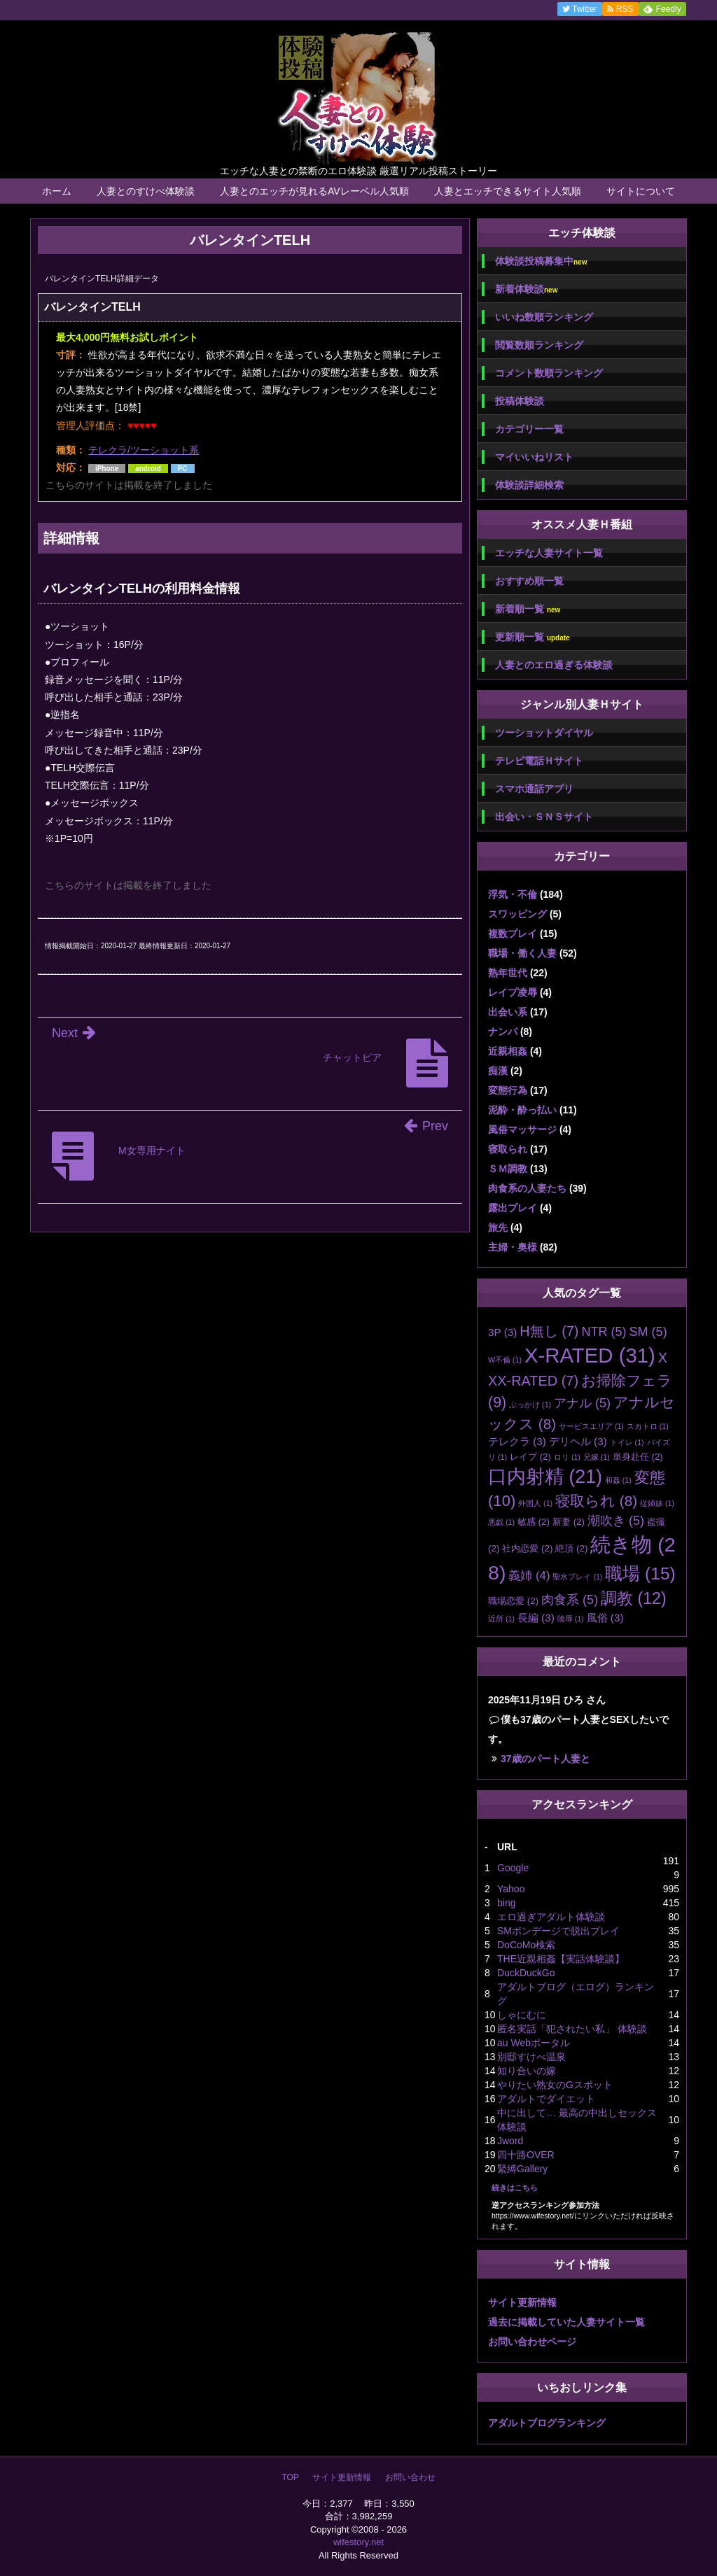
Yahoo (510, 1888)
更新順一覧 (532, 637)
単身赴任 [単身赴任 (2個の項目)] (638, 1456)
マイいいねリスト (534, 457)
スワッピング (517, 914)
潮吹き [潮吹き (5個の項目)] (615, 1521)
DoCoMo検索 (526, 1944)
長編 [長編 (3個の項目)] (536, 1618)
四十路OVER (526, 2154)
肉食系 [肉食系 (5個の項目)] (569, 1600)
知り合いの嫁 (526, 2070)
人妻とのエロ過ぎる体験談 (554, 665)
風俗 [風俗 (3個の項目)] (605, 1618)
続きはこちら (515, 2187)
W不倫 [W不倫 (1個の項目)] (505, 1360)
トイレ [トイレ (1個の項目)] (627, 1442)
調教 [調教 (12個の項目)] (634, 1598)
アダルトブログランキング (547, 2422)
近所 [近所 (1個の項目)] (501, 1618)
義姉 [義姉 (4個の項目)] (529, 1575)
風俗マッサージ (522, 1129)
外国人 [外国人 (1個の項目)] (535, 1503)
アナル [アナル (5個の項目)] (582, 1403)
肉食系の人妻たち (527, 1188)
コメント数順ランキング (549, 373)
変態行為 (507, 1090)
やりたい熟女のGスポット (555, 2084)
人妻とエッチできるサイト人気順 (507, 191)
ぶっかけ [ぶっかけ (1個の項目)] (530, 1404)
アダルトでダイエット (546, 2098)
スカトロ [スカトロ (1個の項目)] (648, 1426)
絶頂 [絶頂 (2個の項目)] (571, 1548)
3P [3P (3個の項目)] (502, 1332)
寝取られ (507, 1149)
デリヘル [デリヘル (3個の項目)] (578, 1441)
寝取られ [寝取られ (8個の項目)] (596, 1501)
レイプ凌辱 (512, 992)
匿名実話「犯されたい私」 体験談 (572, 2028)
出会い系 (507, 1012)
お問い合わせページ (532, 2341)
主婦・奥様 (512, 1247)
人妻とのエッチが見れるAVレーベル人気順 (314, 191)
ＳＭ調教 (507, 1168)
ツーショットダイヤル (544, 733)
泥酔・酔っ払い (522, 1109)
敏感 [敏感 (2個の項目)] (533, 1521)
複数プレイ (512, 933)
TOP (289, 2477)
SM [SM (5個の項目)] (648, 1332)
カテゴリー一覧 (529, 429)
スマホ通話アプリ (534, 789)
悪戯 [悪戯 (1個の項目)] (501, 1522)
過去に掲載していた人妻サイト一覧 (566, 2322)
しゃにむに (521, 2014)
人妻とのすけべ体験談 (146, 191)
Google (513, 1867)
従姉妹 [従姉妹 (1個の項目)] (657, 1503)
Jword (510, 2140)
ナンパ (502, 1031)
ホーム (56, 191)
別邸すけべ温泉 (531, 2056)
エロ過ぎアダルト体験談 (551, 1916)
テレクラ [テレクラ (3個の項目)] (517, 1441)
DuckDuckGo (526, 1972)
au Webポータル (533, 2042)
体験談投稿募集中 (541, 261)
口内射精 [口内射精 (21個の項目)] (545, 1476)
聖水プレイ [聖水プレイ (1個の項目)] (577, 1576)
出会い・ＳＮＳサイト (544, 817)
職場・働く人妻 (522, 953)
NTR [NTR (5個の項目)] (603, 1332)
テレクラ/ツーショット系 (143, 450)
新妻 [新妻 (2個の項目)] (568, 1521)
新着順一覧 (527, 609)
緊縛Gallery (522, 2168)
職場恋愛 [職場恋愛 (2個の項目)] (513, 1601)
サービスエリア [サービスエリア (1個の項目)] (591, 1426)
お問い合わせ (410, 2477)
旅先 (498, 1227)
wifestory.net (358, 2542)
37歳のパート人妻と (545, 1758)
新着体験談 (526, 289)
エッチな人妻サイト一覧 (549, 553)
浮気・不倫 (512, 894)
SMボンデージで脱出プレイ (558, 1930)
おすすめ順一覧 (529, 581)
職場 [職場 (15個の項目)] (640, 1573)
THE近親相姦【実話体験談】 (561, 1958)
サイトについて (640, 191)
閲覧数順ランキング (539, 345)
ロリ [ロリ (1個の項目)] (567, 1457)
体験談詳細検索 (529, 485)
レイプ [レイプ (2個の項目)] (530, 1456)
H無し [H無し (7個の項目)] (549, 1331)
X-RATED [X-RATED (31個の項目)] (589, 1355)
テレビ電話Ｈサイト (539, 761)
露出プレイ (512, 1207)
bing (506, 1902)
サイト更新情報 (522, 2302)
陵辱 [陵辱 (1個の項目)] (570, 1618)
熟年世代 (507, 972)
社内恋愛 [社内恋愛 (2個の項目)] (527, 1548)
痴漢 (498, 1070)
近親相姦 (507, 1051)
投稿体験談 (519, 401)
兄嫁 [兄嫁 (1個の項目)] (596, 1457)
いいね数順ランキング (544, 317)
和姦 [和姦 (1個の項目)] (618, 1480)
